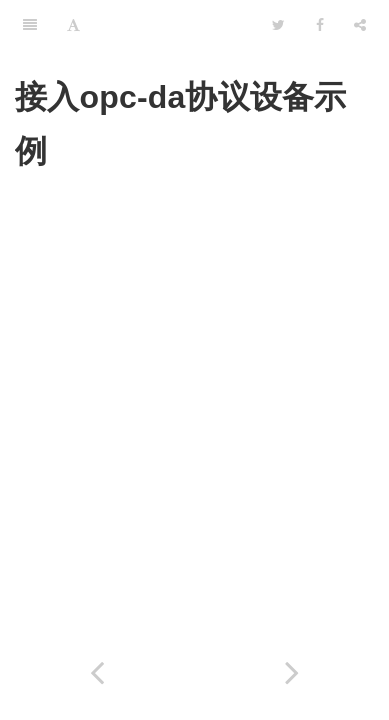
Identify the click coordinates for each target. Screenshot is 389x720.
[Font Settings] (73, 25)
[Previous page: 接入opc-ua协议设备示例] (97, 672)
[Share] (360, 25)
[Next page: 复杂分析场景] (292, 672)
